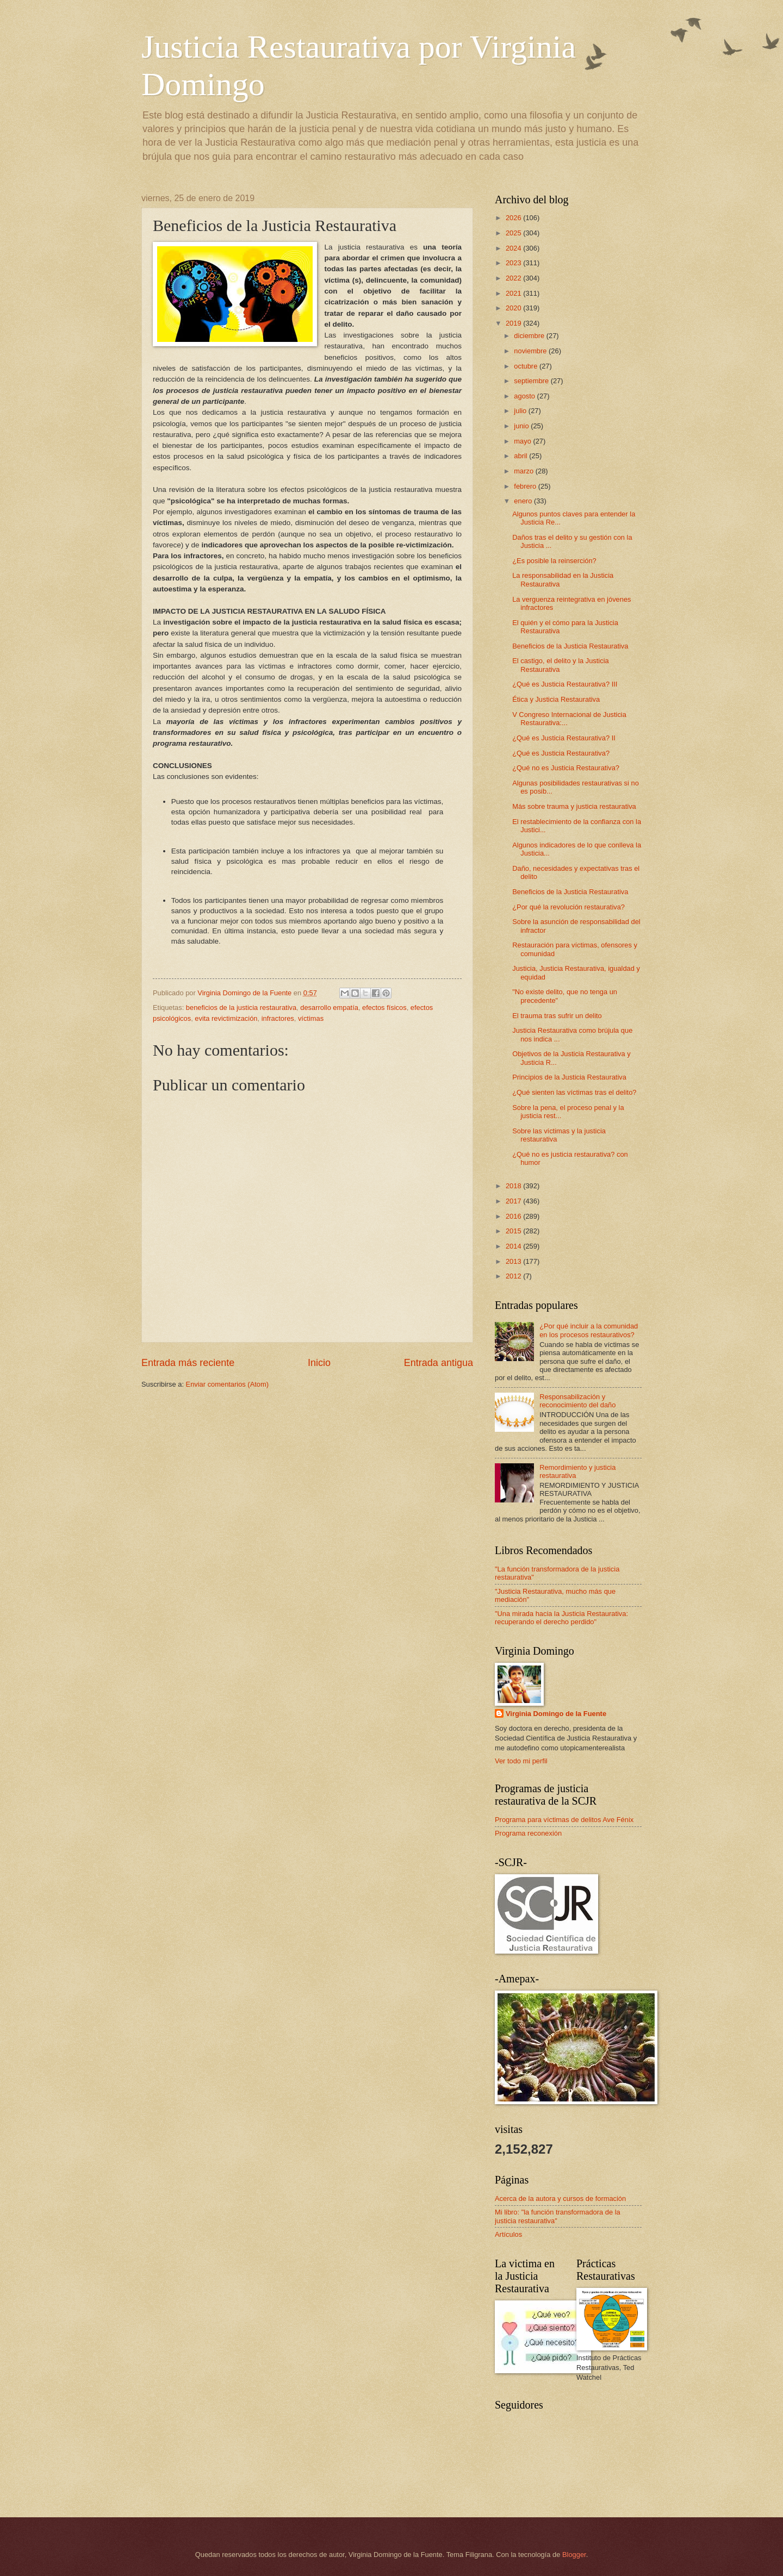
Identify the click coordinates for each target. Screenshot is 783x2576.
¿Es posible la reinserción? (554, 561)
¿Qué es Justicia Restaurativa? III (564, 684)
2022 (514, 278)
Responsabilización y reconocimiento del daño (577, 1401)
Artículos (508, 2234)
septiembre (532, 381)
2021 (514, 293)
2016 (514, 1216)
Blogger (574, 2554)
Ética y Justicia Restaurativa (556, 699)
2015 (514, 1231)
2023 (514, 263)
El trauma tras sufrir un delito (557, 1016)
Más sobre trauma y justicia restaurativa (574, 806)
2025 (514, 233)
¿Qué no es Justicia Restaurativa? (565, 768)
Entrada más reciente (187, 1362)
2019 (514, 323)
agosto (525, 396)
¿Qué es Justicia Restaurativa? (561, 753)
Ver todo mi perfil (521, 1761)
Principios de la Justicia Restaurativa (569, 1077)
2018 (514, 1186)
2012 (514, 1276)
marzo (524, 471)
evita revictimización (226, 1018)
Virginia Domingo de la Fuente (556, 1714)
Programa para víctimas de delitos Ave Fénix (564, 1820)
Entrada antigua (438, 1362)
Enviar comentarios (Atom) (227, 1384)
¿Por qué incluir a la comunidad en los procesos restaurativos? (588, 1330)
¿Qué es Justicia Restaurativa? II (564, 738)
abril (521, 456)
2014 (514, 1246)
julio (521, 411)
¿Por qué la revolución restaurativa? (568, 907)
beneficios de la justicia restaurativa (241, 1007)
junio (522, 426)
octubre (526, 366)
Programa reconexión (528, 1833)
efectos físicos (384, 1007)
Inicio (319, 1362)
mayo (523, 441)
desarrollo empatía (329, 1007)
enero (524, 501)
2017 (514, 1201)
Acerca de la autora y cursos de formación (560, 2198)
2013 (514, 1261)
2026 (514, 218)
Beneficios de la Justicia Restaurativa (570, 646)
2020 (514, 308)
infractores (278, 1018)
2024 (514, 248)
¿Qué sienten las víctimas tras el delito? (574, 1092)
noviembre (531, 351)
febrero (526, 486)
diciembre (530, 336)
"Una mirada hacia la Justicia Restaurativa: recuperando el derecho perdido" (561, 1618)
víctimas (311, 1018)
